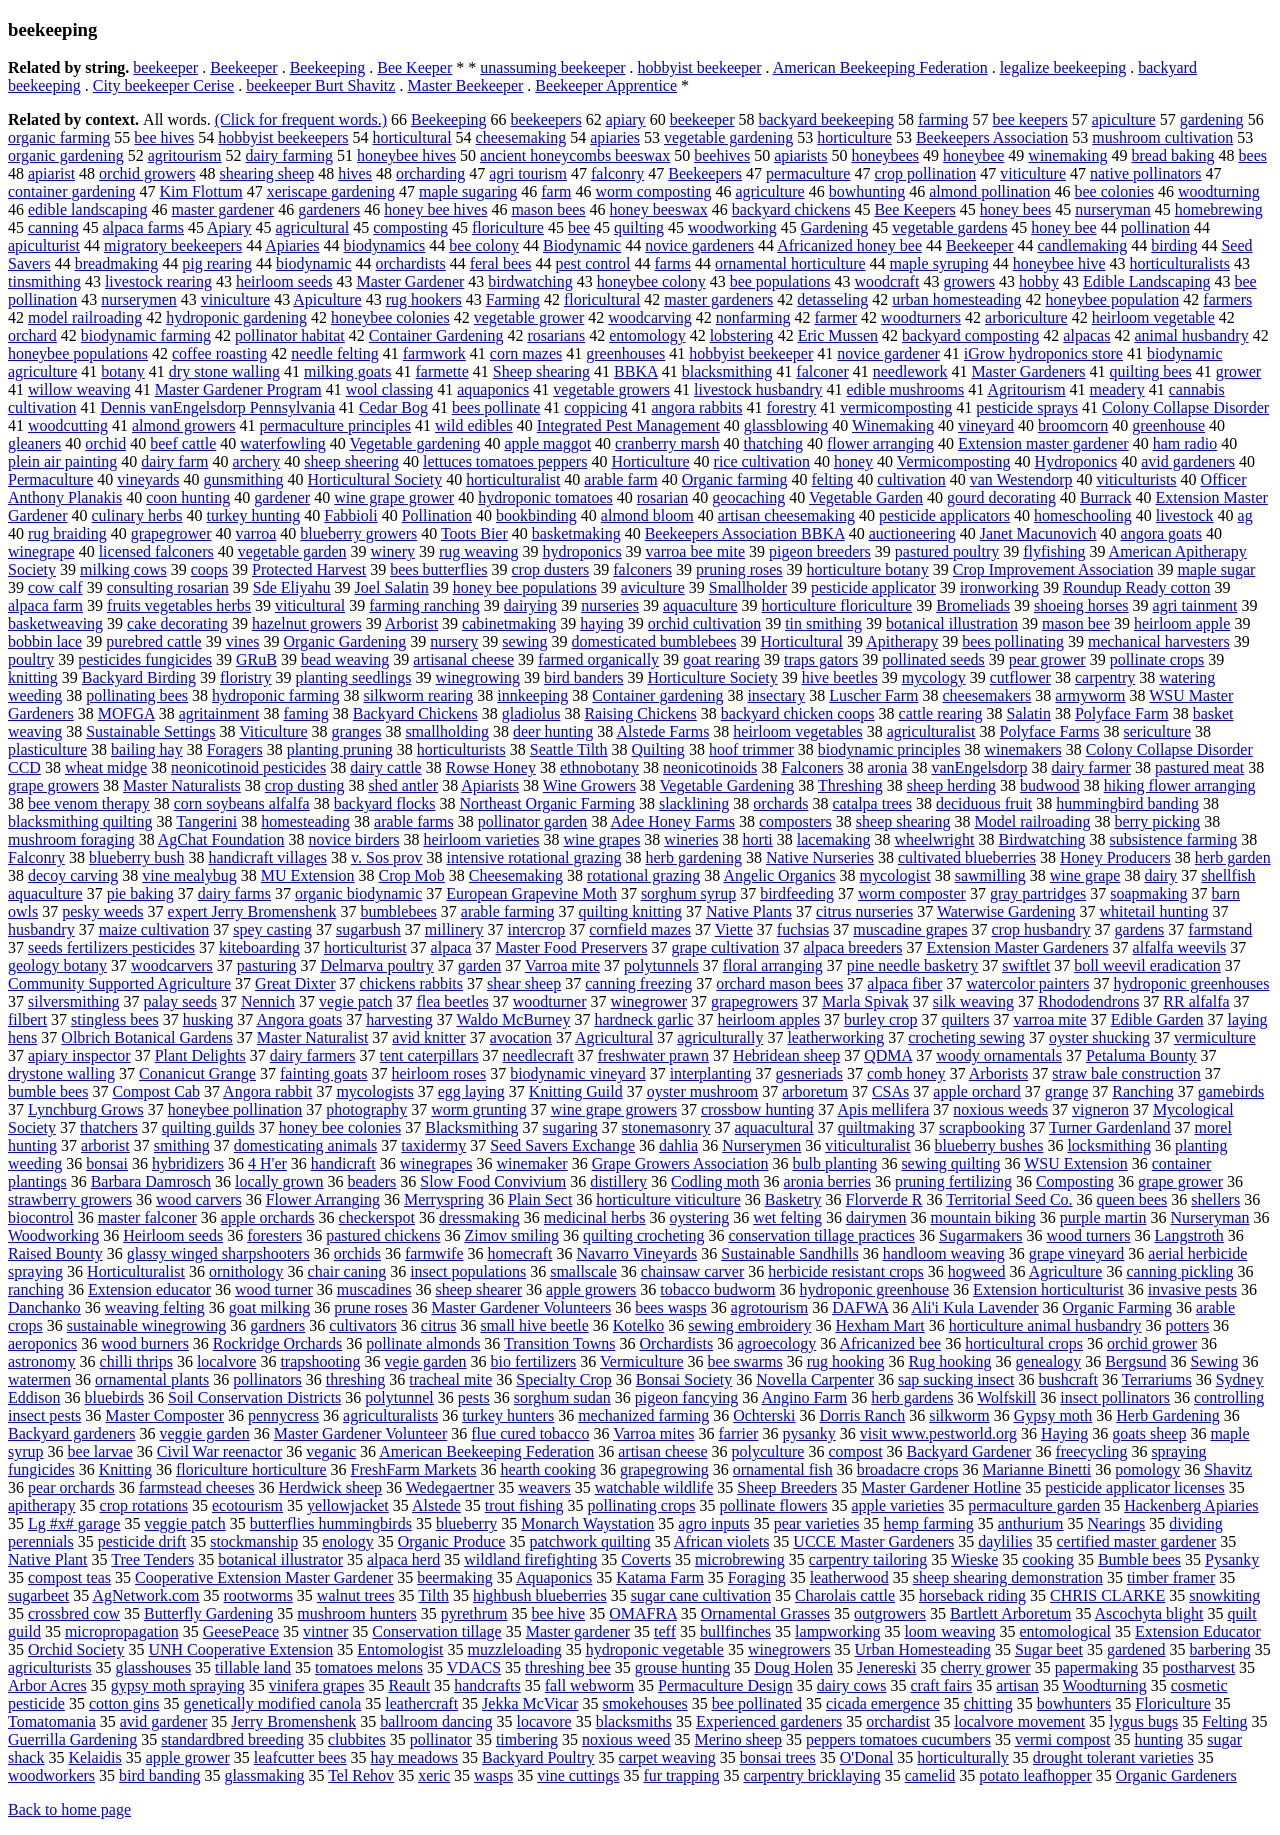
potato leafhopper (1035, 1775)
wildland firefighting (530, 1559)
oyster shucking (1099, 1037)
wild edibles (474, 425)
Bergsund (1135, 1361)
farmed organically (598, 659)
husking (208, 1019)
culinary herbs (137, 515)
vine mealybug (189, 875)
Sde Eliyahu (292, 587)
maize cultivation (154, 929)
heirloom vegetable (1153, 317)
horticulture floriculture (837, 605)
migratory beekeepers (173, 245)
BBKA (636, 371)
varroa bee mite (696, 551)
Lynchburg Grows (86, 1109)
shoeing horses (1081, 605)
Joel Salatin (392, 587)
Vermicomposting (954, 461)
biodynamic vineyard (578, 1073)
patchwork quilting (589, 1541)
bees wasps (671, 1307)
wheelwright (935, 839)
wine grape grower (394, 497)
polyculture (768, 1451)
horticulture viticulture (668, 1199)
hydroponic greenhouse (874, 1289)
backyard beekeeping (825, 119)
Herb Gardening (1168, 1415)
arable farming (508, 911)
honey (853, 461)
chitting (988, 1703)
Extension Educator (1198, 1631)
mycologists (374, 1091)
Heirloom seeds (173, 1235)
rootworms (258, 1595)
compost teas (69, 1577)
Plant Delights (200, 1055)
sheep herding (951, 785)
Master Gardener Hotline (941, 1487)
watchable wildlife (654, 1487)
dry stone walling (224, 371)
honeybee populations (78, 353)
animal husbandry (1191, 335)
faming (306, 713)
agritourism (185, 155)
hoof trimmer (751, 749)
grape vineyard (1077, 1253)
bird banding (159, 1775)
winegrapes (436, 1163)
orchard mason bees (779, 983)
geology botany (57, 965)
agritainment (219, 713)
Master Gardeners (1028, 371)
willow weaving (79, 389)
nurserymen (139, 299)
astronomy (42, 1361)
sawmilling (990, 875)
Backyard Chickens (415, 713)
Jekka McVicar (530, 1703)
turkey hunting (254, 515)
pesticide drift (142, 1541)
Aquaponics (554, 1577)
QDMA (888, 1055)
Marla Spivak (865, 1001)
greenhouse (1168, 425)
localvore (227, 1361)
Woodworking (53, 1235)
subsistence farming (1174, 839)
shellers (1215, 1199)
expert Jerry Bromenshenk (252, 911)
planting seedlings (354, 677)
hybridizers (188, 1163)
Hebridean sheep (786, 1055)
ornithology (246, 1271)
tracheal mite (450, 1379)
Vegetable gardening (414, 443)
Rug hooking (949, 1361)
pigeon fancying (687, 1397)
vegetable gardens (949, 227)
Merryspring (444, 1199)
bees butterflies (438, 569)
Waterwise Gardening (1006, 911)
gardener (282, 497)
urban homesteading (956, 299)
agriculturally (720, 1037)
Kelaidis (94, 1757)
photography (366, 1109)
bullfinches (735, 1631)
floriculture (508, 227)
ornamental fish (783, 1469)
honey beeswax (659, 209)
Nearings (1117, 1523)
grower (1238, 371)
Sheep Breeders (787, 1487)
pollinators (267, 1379)
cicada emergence (883, 1703)
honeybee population (1113, 299)
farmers (1227, 299)
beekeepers (546, 119)
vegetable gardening (728, 137)
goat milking (269, 1307)
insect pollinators (1115, 1397)
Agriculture (1066, 1271)
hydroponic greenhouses (1191, 983)
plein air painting (62, 461)
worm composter (912, 893)
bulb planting (834, 1163)
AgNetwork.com (145, 1595)
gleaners (34, 443)
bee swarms (745, 1361)
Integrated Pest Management (628, 425)
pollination (1155, 227)
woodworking (732, 227)
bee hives (164, 137)
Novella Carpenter (815, 1379)
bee (579, 227)
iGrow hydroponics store (1043, 353)
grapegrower (171, 533)
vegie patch (355, 1001)
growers (969, 281)
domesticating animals (306, 1145)
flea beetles (452, 1001)
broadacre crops (908, 1469)
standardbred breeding (232, 1739)
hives (355, 173)
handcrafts (487, 1685)
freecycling (1091, 1451)
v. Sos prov (386, 857)
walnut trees (356, 1595)
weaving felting (155, 1307)
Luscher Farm (873, 695)
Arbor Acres (47, 1685)
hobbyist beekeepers (283, 137)
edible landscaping (88, 209)
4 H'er (267, 1163)
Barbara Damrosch (151, 1181)
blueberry (466, 1523)
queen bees (1132, 1199)
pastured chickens (383, 1235)
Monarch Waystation (587, 1523)
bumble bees (48, 1091)
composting (410, 227)
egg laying (471, 1091)
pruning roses (739, 569)
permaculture (808, 173)
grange (1067, 1091)
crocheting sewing (966, 1037)
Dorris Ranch (862, 1415)
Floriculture (1173, 1703)
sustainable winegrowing (147, 1325)
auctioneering (912, 533)
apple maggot (547, 443)
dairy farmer (1091, 767)
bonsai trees (778, 1757)
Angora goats (299, 1019)
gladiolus (531, 713)
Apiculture (327, 299)
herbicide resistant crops (846, 1271)
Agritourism (1026, 389)
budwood (1050, 785)
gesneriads (809, 1073)
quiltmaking (876, 1127)
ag (1245, 515)
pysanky (808, 1433)
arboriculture (1026, 317)
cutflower (1020, 677)
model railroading (85, 317)
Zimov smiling (511, 1235)
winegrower (649, 1001)
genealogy (1049, 1361)
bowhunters (1074, 1703)
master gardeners (718, 299)
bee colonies (1115, 191)
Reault (409, 1685)
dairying (530, 605)
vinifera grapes (317, 1685)
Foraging (757, 1577)
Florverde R (884, 1199)
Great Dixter (295, 983)
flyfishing (1054, 551)
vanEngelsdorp (979, 767)
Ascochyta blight (1149, 1613)
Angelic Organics (779, 875)
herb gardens (912, 1397)
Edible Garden (1157, 1019)
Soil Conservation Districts (254, 1397)
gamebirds (1231, 1091)
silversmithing (74, 1001)
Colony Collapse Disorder (1185, 407)
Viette (734, 929)
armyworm (1090, 695)
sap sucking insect (956, 1379)
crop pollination (925, 173)
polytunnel (399, 1397)
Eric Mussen (838, 335)
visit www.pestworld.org (938, 1433)
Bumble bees (1139, 1559)
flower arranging (880, 443)
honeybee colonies (390, 317)
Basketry (793, 1199)
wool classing (390, 389)
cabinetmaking (509, 623)
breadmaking (117, 263)
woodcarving (650, 317)
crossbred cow (74, 1613)
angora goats (1161, 533)
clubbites (357, 1739)
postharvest (1198, 1667)
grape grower (1180, 1181)
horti (758, 839)
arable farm (620, 479)
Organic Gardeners (1176, 1775)
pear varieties (817, 1523)
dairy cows (852, 1685)
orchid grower (1152, 1343)
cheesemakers (986, 695)
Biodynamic (582, 245)
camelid (930, 1775)
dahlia (678, 1145)
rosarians (556, 335)
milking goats (348, 371)
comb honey (906, 1073)
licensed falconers (156, 551)
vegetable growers (611, 389)
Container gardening (657, 695)
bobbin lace (45, 641)
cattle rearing (941, 713)
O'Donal (867, 1757)
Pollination (437, 515)
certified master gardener (1136, 1541)
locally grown (279, 1181)
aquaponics (493, 389)
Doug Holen (793, 1667)
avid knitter (428, 1037)
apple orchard (977, 1091)
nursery (454, 641)
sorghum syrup (688, 893)
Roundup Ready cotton (1137, 587)
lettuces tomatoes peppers (505, 461)
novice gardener (888, 353)
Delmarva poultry (376, 965)
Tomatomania (52, 1721)
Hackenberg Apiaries (1191, 1505)
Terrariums (1157, 1379)
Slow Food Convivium (493, 1181)
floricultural (602, 299)
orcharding (430, 173)
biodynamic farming (146, 335)
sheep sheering (351, 461)
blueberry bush (137, 857)
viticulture (1033, 173)
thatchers (109, 1127)
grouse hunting (683, 1667)
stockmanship (254, 1541)
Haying (1064, 1433)
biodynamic (314, 263)
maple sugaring (468, 191)
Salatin (1028, 713)
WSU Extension (1076, 1163)
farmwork (434, 353)
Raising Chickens (640, 713)
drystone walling (61, 1073)
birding (1174, 245)
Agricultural (614, 1037)
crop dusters (550, 569)
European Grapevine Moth (531, 893)
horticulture (854, 137)
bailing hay (147, 749)
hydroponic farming (276, 695)
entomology (647, 335)
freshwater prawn (654, 1055)
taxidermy (433, 1145)
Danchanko (44, 1307)
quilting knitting (631, 911)
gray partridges (1038, 893)
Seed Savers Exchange (562, 1145)
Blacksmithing (471, 1127)
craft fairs (941, 1685)
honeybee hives (406, 155)
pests (474, 1397)
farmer (835, 317)
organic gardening (66, 155)
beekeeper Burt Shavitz (320, 85)
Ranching (1142, 1091)
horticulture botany (868, 569)
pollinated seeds (933, 659)
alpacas (1086, 335)
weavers (544, 1487)
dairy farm (174, 461)
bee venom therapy (89, 803)
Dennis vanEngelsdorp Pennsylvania (217, 407)
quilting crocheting (643, 1235)
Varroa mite (562, 965)
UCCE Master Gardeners (873, 1541)
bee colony (484, 245)
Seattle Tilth (569, 749)
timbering (527, 1739)
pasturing (267, 965)
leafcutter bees (300, 1757)
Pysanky (1232, 1559)
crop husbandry (1040, 929)
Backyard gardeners (72, 1433)
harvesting (399, 1019)
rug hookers (424, 299)
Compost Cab (156, 1091)
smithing (182, 1145)
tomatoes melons (369, 1667)
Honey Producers (1115, 857)
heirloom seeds (284, 281)
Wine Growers (589, 785)
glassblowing (786, 425)
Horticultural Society (375, 479)
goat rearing (721, 659)
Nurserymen (761, 1145)
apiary (626, 119)
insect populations (468, 1271)
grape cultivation (725, 947)
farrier (738, 1433)
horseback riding (972, 1595)
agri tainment (1195, 605)
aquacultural (774, 1127)
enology (348, 1541)
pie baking (140, 893)
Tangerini (206, 821)
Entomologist (400, 1649)
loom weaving (949, 1631)
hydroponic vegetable (655, 1649)
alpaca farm (45, 605)
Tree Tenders (152, 1559)
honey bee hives (435, 209)
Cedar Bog (393, 407)
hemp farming (929, 1523)
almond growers (184, 425)
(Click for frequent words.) (301, 119)
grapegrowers (754, 1001)
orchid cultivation (704, 623)
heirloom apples (768, 1019)
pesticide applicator (873, 587)
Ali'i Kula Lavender (974, 1307)
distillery (618, 1181)
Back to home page (69, 1809)
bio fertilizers (534, 1361)
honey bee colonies (340, 1127)
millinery (454, 929)
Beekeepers (705, 173)
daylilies (1005, 1541)
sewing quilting (950, 1163)
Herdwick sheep (331, 1487)
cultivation (911, 479)
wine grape (1085, 875)
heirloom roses (439, 1073)
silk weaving (973, 1001)
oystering (700, 1217)
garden (480, 965)
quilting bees (1151, 371)
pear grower (1047, 659)
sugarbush (368, 929)
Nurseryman (1209, 1217)
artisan (1017, 1685)
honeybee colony (651, 281)
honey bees (1016, 209)
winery (393, 551)
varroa (256, 533)
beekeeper (165, 67)
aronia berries (828, 1181)
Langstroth (1189, 1235)
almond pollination (989, 191)
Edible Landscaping (1147, 281)
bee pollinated (757, 1703)
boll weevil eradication (1147, 965)
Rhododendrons (1088, 1001)
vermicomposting (896, 407)
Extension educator (149, 1289)
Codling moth (715, 1181)
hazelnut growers (307, 623)
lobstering (742, 335)
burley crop (880, 1019)
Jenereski (887, 1667)
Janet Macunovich (1038, 533)
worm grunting (479, 1109)
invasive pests (1192, 1289)
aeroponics (42, 1343)
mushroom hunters (357, 1613)
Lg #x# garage (74, 1523)
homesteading (305, 821)
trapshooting (320, 1361)
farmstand (1220, 929)
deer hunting (553, 731)
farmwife (434, 1253)
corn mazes (526, 353)
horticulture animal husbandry (1045, 1325)
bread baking (1172, 155)
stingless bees (115, 1019)
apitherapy (42, 1505)
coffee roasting (219, 353)
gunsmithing (244, 479)
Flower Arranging (323, 1199)
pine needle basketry (913, 965)
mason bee (1076, 623)
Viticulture (273, 731)
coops (209, 569)
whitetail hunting (1154, 911)
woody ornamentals (999, 1055)
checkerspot (377, 1217)
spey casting (272, 929)
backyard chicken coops (798, 713)
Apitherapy (902, 641)
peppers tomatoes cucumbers (898, 1739)
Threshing (850, 785)
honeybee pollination (235, 1109)
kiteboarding (259, 947)
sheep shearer (478, 1289)
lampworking (837, 1631)
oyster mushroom (703, 1091)
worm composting (653, 191)
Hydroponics (1076, 461)
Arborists (999, 1073)
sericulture (1158, 731)
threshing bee (568, 1667)
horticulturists (461, 749)
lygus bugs (1143, 1721)
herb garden (1233, 857)
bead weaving (345, 659)
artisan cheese (662, 1451)
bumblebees (398, 911)
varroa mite (1049, 1019)
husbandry (41, 929)
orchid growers (147, 173)
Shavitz (1228, 1469)
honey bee (1063, 227)
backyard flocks (385, 803)
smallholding (447, 731)
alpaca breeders (852, 947)
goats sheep (1149, 1433)
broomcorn (1073, 425)
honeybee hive (1059, 263)
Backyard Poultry (538, 1757)
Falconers (812, 767)
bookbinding (536, 515)
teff (665, 1631)
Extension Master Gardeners (1017, 947)
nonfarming (753, 317)
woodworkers (51, 1775)
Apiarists (490, 785)
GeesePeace (241, 1631)
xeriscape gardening (331, 191)
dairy (1160, 875)
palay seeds (180, 1001)
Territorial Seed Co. (1009, 1199)
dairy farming (289, 155)
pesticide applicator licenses (1134, 1487)
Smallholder (748, 587)
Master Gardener (410, 281)
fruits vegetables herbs (179, 605)
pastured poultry (947, 551)
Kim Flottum (201, 191)
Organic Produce (452, 1541)
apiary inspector (79, 1055)
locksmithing (1109, 1145)
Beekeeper (244, 67)
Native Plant (48, 1559)
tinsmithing (44, 281)
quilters (965, 1019)
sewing (524, 641)
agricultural (313, 227)
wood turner (274, 1289)
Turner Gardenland (1110, 1127)
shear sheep (524, 983)
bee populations (780, 281)
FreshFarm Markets (414, 1469)
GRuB (256, 659)
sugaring (570, 1127)
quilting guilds (208, 1127)
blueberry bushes (989, 1145)
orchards (780, 803)
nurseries (610, 605)
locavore (544, 1721)
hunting (1158, 1739)
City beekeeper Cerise (163, 85)
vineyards (148, 479)
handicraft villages (267, 857)
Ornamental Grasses (765, 1613)
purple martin (1103, 1217)
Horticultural (801, 641)
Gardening (835, 227)
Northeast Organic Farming (547, 803)
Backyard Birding (139, 677)
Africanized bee (890, 1343)
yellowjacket (348, 1505)
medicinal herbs (595, 1217)
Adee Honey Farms (673, 821)
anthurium (1031, 1523)
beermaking (455, 1577)
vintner (325, 1631)
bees (1253, 155)
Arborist (411, 623)
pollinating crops (641, 1505)
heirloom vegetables (797, 731)
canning (53, 227)
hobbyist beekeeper (700, 67)
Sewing (1214, 1361)
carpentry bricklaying (811, 1775)
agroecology (776, 1343)
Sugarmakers (981, 1235)
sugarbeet (38, 1595)
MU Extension (308, 875)
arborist (105, 1145)
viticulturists (1137, 479)
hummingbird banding (1127, 803)
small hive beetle (534, 1325)
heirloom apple (1182, 623)
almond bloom (647, 515)
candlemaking (1083, 245)
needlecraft (538, 1055)
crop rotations (144, 1505)
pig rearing (217, 263)
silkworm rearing (419, 695)
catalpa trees (872, 803)
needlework (910, 371)
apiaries (615, 137)
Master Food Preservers (571, 947)
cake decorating (177, 623)
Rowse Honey (491, 767)
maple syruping (939, 263)
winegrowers (789, 1649)
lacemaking (834, 839)
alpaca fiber (904, 983)
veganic (331, 1451)
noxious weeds (1000, 1109)
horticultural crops (1024, 1343)
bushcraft (1068, 1379)
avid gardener (164, 1721)
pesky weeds (102, 911)
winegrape (41, 551)
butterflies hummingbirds (331, 1523)
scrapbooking (982, 1127)
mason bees (548, 209)
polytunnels (661, 965)
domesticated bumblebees (654, 641)
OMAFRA (643, 1613)
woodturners (921, 317)
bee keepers (1030, 119)
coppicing (595, 407)
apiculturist (44, 245)
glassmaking (264, 1775)
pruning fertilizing (953, 1181)
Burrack (1106, 497)
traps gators (821, 659)
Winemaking (893, 425)
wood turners (1089, 1235)
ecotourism (247, 1505)
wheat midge (106, 767)
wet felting (787, 1217)
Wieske (974, 1559)
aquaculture (700, 605)
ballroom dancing (436, 1721)
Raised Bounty (55, 1253)
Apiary (229, 227)
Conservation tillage (436, 1631)
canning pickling (1179, 1271)
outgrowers (890, 1613)
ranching (36, 1289)
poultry (31, 659)
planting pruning (340, 749)
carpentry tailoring (868, 1559)
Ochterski (764, 1415)
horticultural (412, 137)
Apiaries (292, 245)
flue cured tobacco (530, 1433)
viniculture (235, 299)
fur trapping (681, 1775)
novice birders (353, 839)
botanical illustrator (280, 1559)
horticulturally (963, 1757)
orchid (105, 443)
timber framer (1171, 1577)
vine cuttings (578, 1775)
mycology (934, 677)
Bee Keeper (414, 67)
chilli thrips (136, 1361)
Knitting (125, 1469)
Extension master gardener (1043, 443)
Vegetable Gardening (727, 785)
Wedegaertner (450, 1487)
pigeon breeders (820, 551)
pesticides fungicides (145, 659)
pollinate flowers (773, 1505)
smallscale (583, 1271)
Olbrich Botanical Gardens (147, 1037)
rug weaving (479, 551)
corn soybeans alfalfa (242, 803)
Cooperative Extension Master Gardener (264, 1577)
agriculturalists (390, 1415)
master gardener (223, 209)
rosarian (663, 497)
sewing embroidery (749, 1325)
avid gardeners (1188, 461)
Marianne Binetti (1036, 1469)
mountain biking (982, 1217)
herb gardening (694, 857)
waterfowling (282, 443)
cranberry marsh (667, 443)
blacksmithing (727, 371)
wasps (493, 1775)
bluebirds (114, 1397)
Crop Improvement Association (1053, 569)
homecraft (520, 1253)
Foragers (235, 749)
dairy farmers (313, 1055)
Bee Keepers (914, 209)
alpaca (451, 947)
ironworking (999, 587)
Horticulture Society (712, 677)
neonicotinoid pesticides (248, 767)
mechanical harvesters (1159, 641)
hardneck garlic (643, 1019)
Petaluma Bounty (1141, 1055)
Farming (513, 299)
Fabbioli (350, 515)
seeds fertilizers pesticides (111, 947)
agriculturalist (931, 731)
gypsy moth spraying (178, 1685)
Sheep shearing (541, 371)
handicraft (343, 1163)
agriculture (769, 191)
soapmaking (1148, 893)
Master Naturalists (182, 785)
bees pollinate (496, 407)
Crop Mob (412, 875)
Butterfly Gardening (208, 1613)
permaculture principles (336, 425)
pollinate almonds (423, 1343)
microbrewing (740, 1559)
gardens (1140, 929)
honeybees (886, 155)
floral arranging (773, 965)
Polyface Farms (1050, 731)
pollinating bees (137, 695)
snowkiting (1224, 1595)
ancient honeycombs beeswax (575, 155)
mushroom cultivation (1162, 137)
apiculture (1124, 119)
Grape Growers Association (680, 1163)
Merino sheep (739, 1739)
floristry (246, 677)
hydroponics (582, 551)
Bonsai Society (684, 1379)
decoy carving (73, 875)
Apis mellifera (883, 1109)
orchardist (898, 1721)
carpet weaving (667, 1757)
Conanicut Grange (197, 1073)
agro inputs (714, 1523)
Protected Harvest (309, 569)
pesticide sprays (1027, 407)
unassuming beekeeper (552, 67)
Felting (1224, 1721)
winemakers (1022, 749)
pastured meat (1199, 767)
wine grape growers (614, 1109)
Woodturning (1105, 1685)
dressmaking (479, 1217)
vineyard (986, 425)
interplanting (711, 1073)
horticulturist (365, 947)
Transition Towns (559, 1343)
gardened (1136, 1649)
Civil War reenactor (219, 1451)
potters (1188, 1325)
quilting (639, 227)
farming (943, 119)
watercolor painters (1027, 983)
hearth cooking (548, 1469)
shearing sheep (267, 173)
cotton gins (124, 1703)
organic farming (59, 137)
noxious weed (626, 1739)
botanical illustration (952, 623)
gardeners (329, 209)
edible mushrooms (906, 389)
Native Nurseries (820, 857)
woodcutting (68, 425)
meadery (1117, 389)
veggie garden (205, 1433)
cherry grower (986, 1667)
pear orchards (71, 1487)
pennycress (283, 1415)
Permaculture (50, 479)
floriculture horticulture (251, 1469)
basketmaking (576, 533)
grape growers (53, 785)
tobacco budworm (717, 1289)
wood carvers (199, 1199)
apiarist (51, 173)
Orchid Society (76, 1649)
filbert (27, 1019)
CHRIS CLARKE (1107, 1595)
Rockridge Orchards (277, 1343)
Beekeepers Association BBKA (745, 533)
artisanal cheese (463, 659)
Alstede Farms (662, 731)
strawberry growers (70, 1199)
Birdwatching (1042, 839)
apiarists (800, 155)
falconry (617, 173)
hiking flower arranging (1180, 785)
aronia (887, 767)
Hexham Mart (879, 1325)
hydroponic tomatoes (545, 497)
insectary (776, 695)
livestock (1185, 515)
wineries (691, 839)
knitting (33, 677)
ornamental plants (152, 1379)
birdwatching (530, 281)
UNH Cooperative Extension (240, 1649)
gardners (277, 1325)
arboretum (815, 1091)
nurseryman (1113, 209)
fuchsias (803, 929)
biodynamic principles (889, 749)
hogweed (977, 1271)
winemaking (1067, 155)
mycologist (895, 875)
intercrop (536, 929)
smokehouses (644, 1703)
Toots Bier (474, 533)
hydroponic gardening (236, 317)
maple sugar (1217, 569)
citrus (439, 1325)
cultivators (363, 1325)
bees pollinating (1013, 641)
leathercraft (421, 1703)
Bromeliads (973, 605)
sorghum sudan (562, 1397)
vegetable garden (292, 551)
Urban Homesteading (923, 1649)
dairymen (876, 1217)
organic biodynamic (358, 893)
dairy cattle (386, 767)
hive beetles (840, 677)
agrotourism (769, 1307)
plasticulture (47, 749)
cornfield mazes (640, 929)
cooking (1048, 1559)
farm (556, 191)
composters (795, 821)
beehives (722, 155)
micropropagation (122, 1631)
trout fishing (524, 1505)
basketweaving (55, 623)
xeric (434, 1775)
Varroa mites (653, 1433)
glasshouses (154, 1667)
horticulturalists (1180, 263)
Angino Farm (804, 1397)
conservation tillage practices (821, 1235)
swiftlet (1026, 965)
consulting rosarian (168, 587)
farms (673, 263)
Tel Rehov (361, 1775)
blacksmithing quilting (80, 821)
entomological (1066, 1631)
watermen (39, 1379)
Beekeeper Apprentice (606, 85)
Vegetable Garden (866, 497)
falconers (642, 569)
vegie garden (425, 1361)
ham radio (1185, 443)
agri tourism (528, 173)
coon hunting (188, 497)
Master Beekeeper (465, 85)
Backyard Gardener (969, 1451)
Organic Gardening (344, 641)
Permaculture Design (725, 1685)
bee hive (558, 1613)
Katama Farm (660, 1577)
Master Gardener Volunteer (361, 1433)
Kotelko (639, 1325)
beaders (371, 1181)
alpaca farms (143, 227)
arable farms (414, 821)
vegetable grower (529, 317)
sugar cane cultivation (701, 1595)
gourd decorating (1001, 497)
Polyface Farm (1122, 713)
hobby (1039, 281)
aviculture (653, 587)
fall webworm (589, 1685)
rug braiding (67, 533)
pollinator (441, 1739)
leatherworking (835, 1037)
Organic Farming (1117, 1307)
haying (602, 623)
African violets (722, 1541)
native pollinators (1146, 173)
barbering (1220, 1649)
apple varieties (897, 1505)
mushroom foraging (71, 839)
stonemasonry (666, 1127)
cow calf (55, 587)
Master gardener (578, 1631)
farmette (442, 371)
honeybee (973, 155)
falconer (822, 371)
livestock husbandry (758, 389)
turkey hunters (508, 1415)
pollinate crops (1157, 659)
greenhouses (625, 353)
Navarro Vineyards (636, 1253)
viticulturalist (867, 1145)
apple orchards (268, 1217)
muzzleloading (515, 1649)
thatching (773, 443)
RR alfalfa (1196, 1001)
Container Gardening (436, 335)
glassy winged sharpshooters (218, 1253)
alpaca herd (403, 1559)
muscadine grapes (910, 929)
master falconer (147, 1217)
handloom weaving (944, 1253)
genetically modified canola (273, 1703)
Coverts (646, 1559)
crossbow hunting (757, 1109)
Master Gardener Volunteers (521, 1307)
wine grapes (602, 839)
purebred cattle (154, 641)
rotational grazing (643, 875)
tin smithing (823, 623)
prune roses (370, 1307)
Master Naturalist (313, 1037)
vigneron (1100, 1109)
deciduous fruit (984, 803)
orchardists (410, 263)
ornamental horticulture (790, 263)
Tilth (433, 1595)
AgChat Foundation (221, 839)
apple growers (591, 1289)
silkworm (959, 1415)
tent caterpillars (428, 1055)
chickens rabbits (412, 983)
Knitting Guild (576, 1091)
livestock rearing (158, 281)
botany (123, 371)
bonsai (107, 1163)
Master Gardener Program (238, 389)
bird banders (584, 677)
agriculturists (50, 1667)
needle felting (335, 353)
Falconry (36, 857)
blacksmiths (634, 1721)
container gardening (72, 191)
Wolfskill (1006, 1397)
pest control (592, 263)
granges (357, 731)
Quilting (658, 749)
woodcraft (887, 281)
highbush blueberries (540, 1595)
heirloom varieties (482, 839)
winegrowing (478, 677)
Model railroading (1032, 821)
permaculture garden (1034, 1505)
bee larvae (100, 1451)
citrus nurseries (864, 911)
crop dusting (305, 785)
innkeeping (532, 695)
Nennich (268, 1001)
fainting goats (324, 1073)
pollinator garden (533, 821)
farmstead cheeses (197, 1487)
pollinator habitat (290, 335)
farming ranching (424, 605)
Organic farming (735, 479)
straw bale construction (1126, 1073)
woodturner (550, 1001)
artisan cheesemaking (786, 515)
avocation (521, 1037)
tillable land (253, 1667)
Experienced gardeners (769, 1721)
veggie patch (184, 1523)
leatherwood (849, 1577)
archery (256, 461)
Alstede (436, 1505)
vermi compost (1063, 1739)
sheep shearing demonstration (1008, 1577)
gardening (1212, 119)
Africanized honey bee (849, 245)
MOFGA (126, 713)
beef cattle (183, 443)
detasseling (832, 299)
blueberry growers (358, 533)
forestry (792, 407)
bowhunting (867, 191)
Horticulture (650, 461)
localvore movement (1019, 1721)
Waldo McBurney (514, 1019)
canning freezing (638, 983)
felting (833, 479)
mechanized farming (643, 1415)
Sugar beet (1049, 1649)
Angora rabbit (267, 1091)
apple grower (188, 1757)
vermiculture (1215, 1037)
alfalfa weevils (1180, 947)
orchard (32, 335)
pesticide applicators (944, 515)
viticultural (310, 605)
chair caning (347, 1271)
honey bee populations (525, 587)
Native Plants (749, 911)
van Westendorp (1021, 479)
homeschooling (1083, 515)
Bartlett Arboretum (1010, 1613)
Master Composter (164, 1415)
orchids (357, 1253)
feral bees (501, 263)
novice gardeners (699, 245)
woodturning (1219, 191)
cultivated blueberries (967, 857)
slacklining (694, 803)
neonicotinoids (710, 767)
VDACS (474, 1667)
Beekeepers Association (992, 137)
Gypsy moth (1053, 1415)
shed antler (403, 785)
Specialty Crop (564, 1379)
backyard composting (970, 335)
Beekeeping (328, 67)
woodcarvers (172, 965)
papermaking (1097, 1667)
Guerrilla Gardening (72, 1739)
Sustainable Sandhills (789, 1253)
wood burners (145, 1343)
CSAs (890, 1091)
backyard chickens (791, 209)
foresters (274, 1235)
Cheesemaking (516, 875)
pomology (1147, 1469)
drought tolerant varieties (1113, 1757)
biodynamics (384, 245)
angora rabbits (696, 407)
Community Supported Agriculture (119, 983)
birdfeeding (797, 893)
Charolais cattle (845, 1595)
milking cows (123, 569)
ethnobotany (599, 767)
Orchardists (676, 1343)
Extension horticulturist (1048, 1289)
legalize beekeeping (1063, 67)
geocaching (748, 497)
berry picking (1157, 821)
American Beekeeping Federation (880, 67)
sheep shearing (903, 821)
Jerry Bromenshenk (293, 1721)
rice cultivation (762, 461)
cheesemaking (521, 137)
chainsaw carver (693, 1271)
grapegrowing (664, 1469)
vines (243, 641)
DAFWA (860, 1307)
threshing (356, 1379)
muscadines (374, 1289)
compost (855, 1451)
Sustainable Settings (150, 731)
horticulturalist (513, 479)
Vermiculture (642, 1361)
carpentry (1105, 677)
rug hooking (846, 1361)
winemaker (532, 1163)
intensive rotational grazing (533, 857)
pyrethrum (474, 1613)
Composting (1075, 1181)
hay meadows (415, 1757)
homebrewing (1219, 209)
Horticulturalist (136, 1271)
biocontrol (41, 1217)
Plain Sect (540, 1199)
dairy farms (234, 893)
